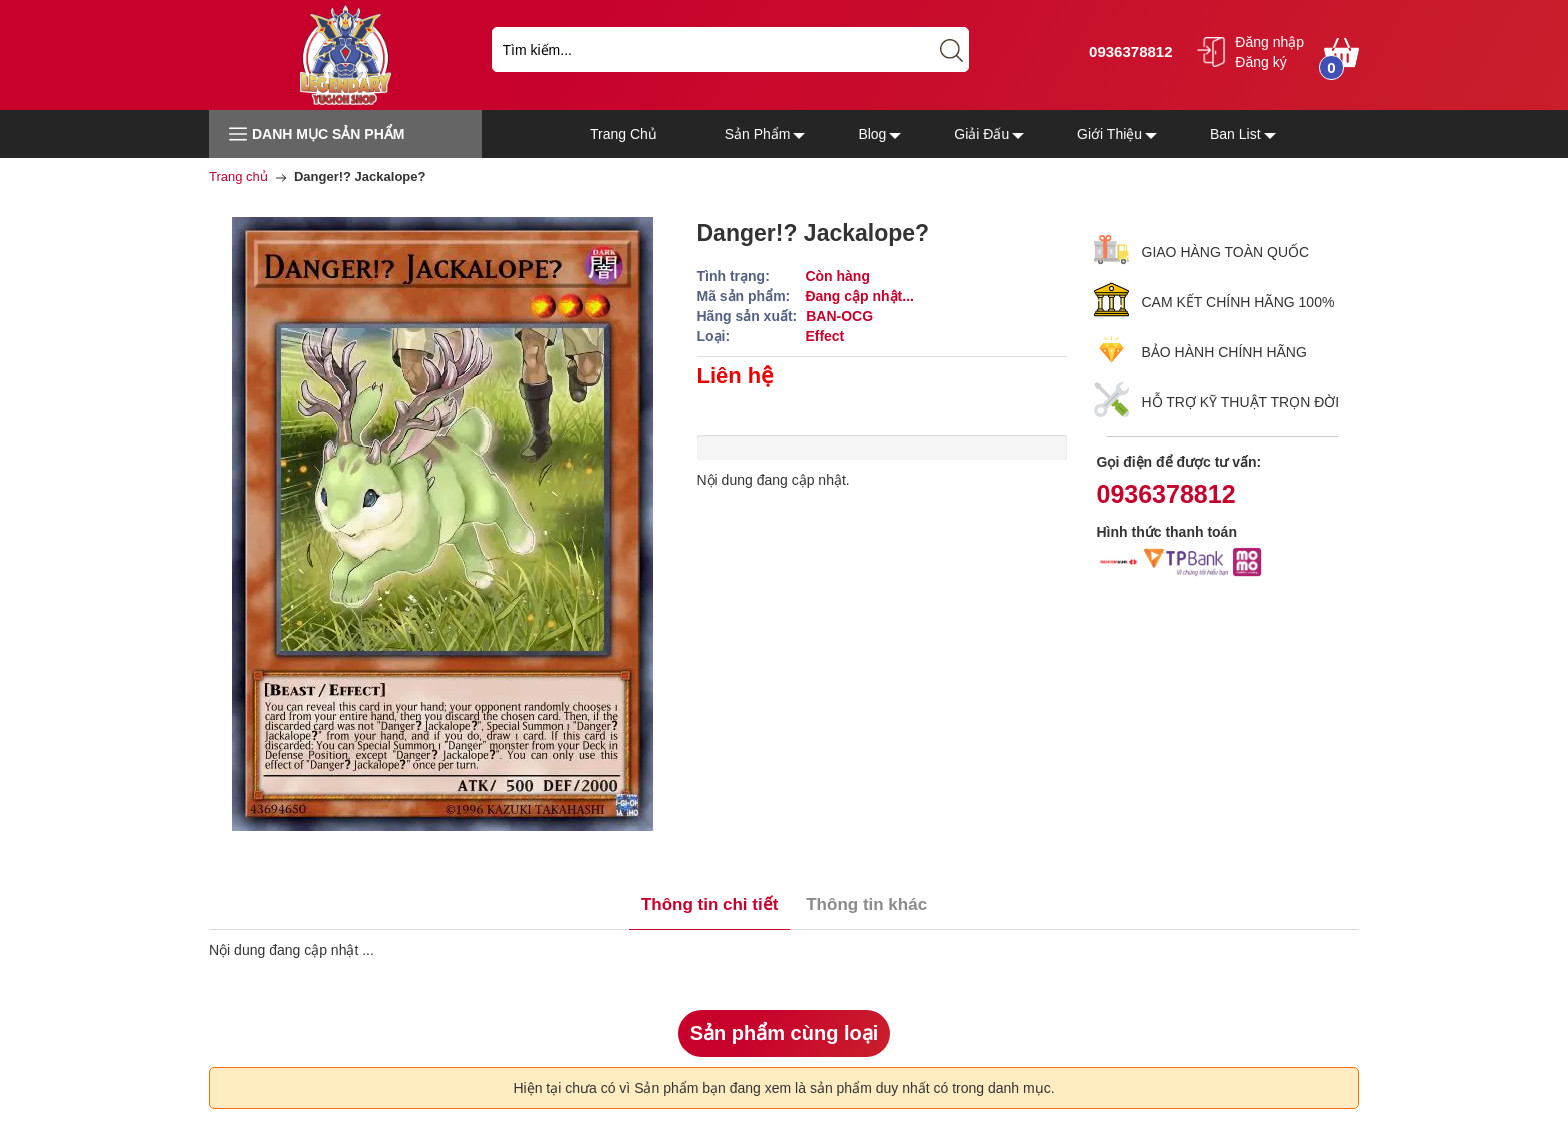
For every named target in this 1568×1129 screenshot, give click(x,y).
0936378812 (1128, 51)
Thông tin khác (866, 904)
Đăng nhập (1269, 42)
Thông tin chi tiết (709, 904)
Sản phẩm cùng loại (784, 1033)
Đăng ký (1260, 62)
